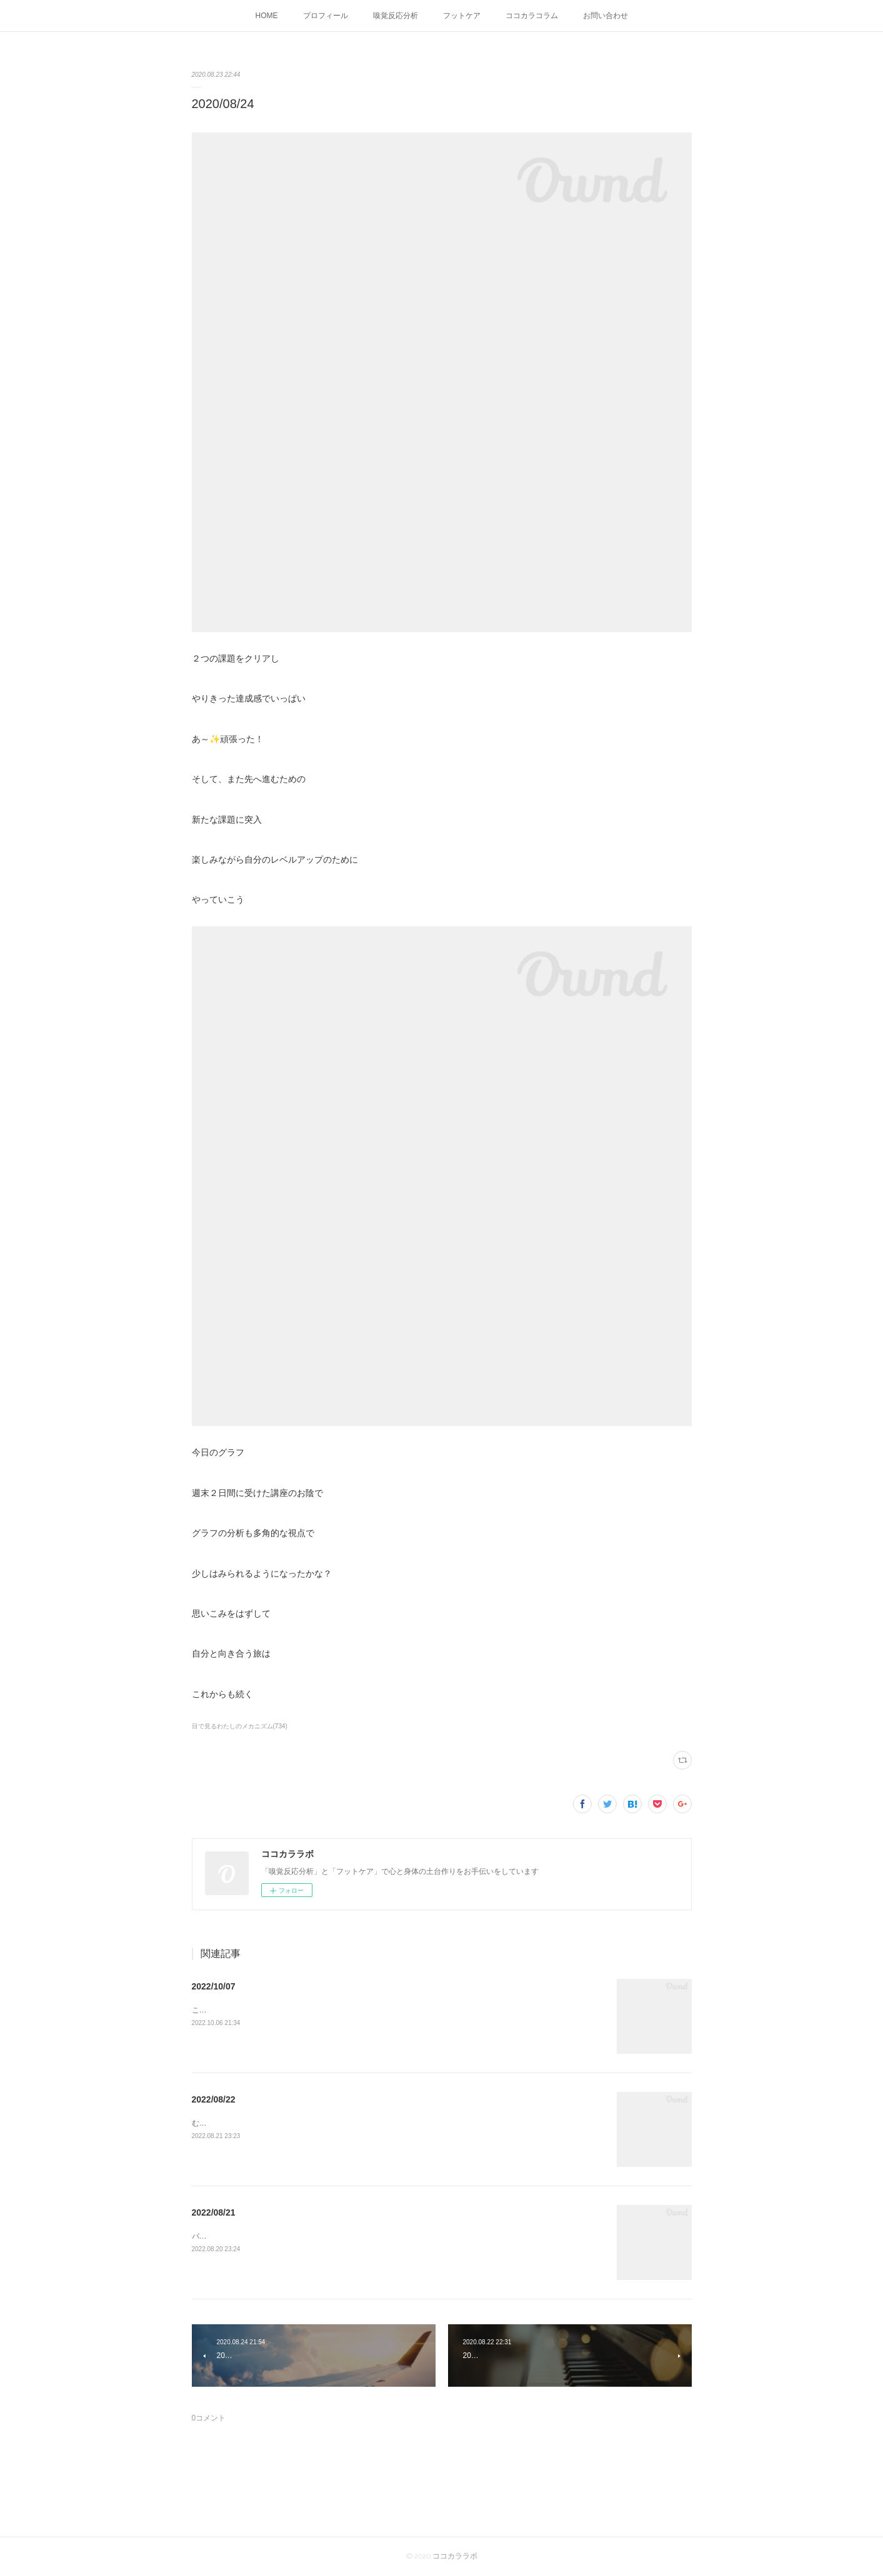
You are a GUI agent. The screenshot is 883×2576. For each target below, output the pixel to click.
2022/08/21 (214, 2212)
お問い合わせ (605, 15)
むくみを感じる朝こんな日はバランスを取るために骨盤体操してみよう (312, 2123)
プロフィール (325, 15)
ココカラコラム (532, 15)
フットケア (462, 15)
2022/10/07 (214, 1986)
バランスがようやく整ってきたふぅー (255, 2236)
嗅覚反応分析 (395, 15)
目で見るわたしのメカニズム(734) (239, 1726)
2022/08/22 (214, 2099)
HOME (267, 15)
